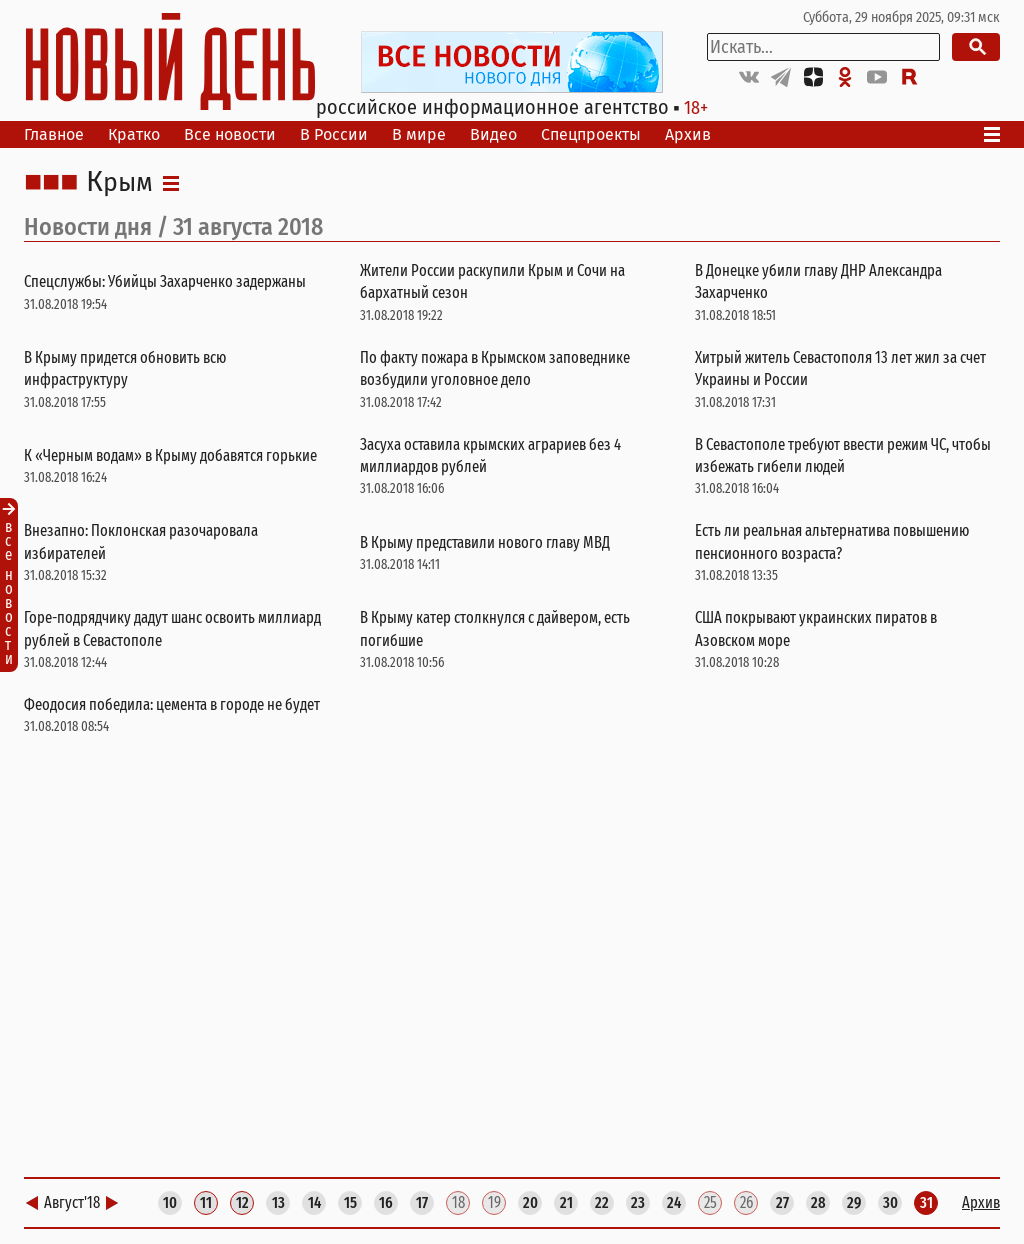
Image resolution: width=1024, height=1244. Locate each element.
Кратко (134, 134)
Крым (119, 183)
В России (334, 134)
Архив (688, 134)
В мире (419, 134)
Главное (54, 134)
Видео (493, 134)
